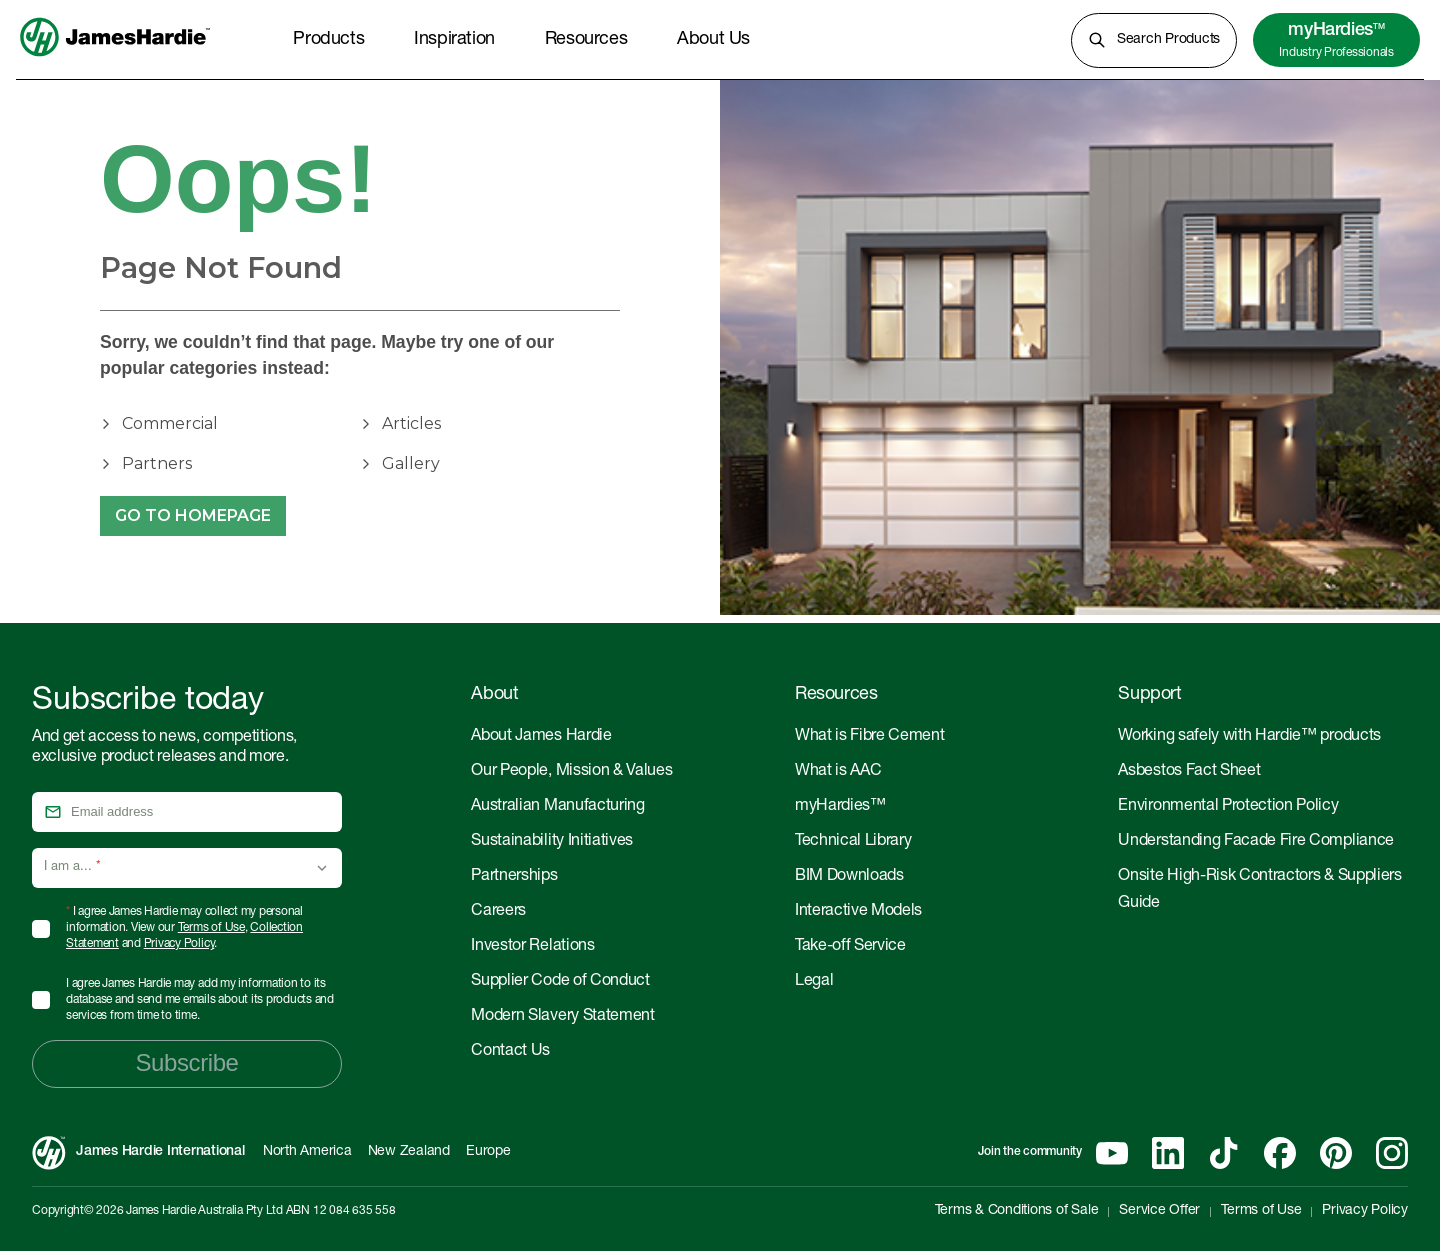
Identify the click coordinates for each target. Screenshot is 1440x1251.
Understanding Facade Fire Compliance (1255, 842)
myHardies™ (840, 807)
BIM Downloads (849, 877)
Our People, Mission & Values (571, 772)
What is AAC (838, 772)
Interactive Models (858, 912)
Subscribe (186, 1062)
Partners (157, 463)
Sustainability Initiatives (552, 842)
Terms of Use (211, 928)
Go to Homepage (193, 516)
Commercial (170, 423)
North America (307, 1152)
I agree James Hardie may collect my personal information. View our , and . (184, 928)
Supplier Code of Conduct (560, 982)
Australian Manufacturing (557, 807)
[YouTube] (1112, 1153)
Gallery (411, 463)
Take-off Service (850, 947)
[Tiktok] (1224, 1153)
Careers (498, 912)
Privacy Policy (179, 944)
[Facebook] (1280, 1153)
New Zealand (409, 1152)
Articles (411, 423)
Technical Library (853, 842)
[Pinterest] (1336, 1153)
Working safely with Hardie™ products (1249, 737)
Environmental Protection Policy (1228, 807)
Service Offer (1159, 1211)
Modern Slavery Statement (562, 1017)
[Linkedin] (1168, 1153)
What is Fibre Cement (870, 737)
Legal (814, 982)
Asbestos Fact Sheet (1189, 772)
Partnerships (514, 877)
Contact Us (510, 1052)
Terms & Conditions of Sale (1017, 1211)
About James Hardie (541, 737)
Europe (488, 1152)
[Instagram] (1392, 1153)
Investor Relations (532, 947)
